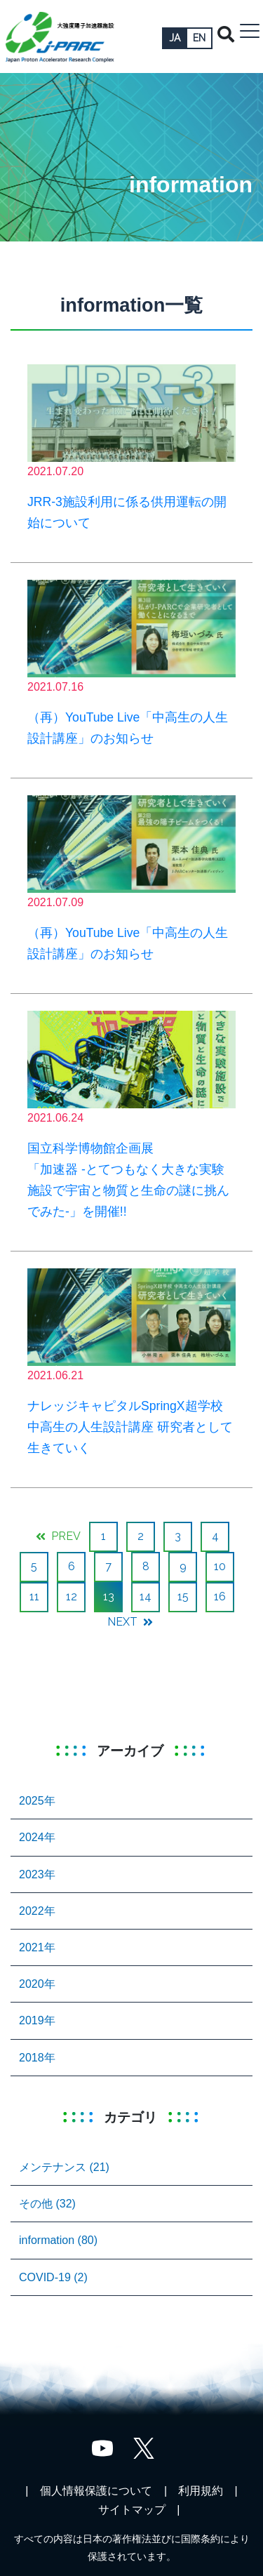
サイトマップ (132, 2510)
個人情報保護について (96, 2491)
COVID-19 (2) (53, 2277)
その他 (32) (47, 2204)
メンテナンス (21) (64, 2167)
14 (145, 1596)
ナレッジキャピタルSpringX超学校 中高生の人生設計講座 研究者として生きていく (130, 1427)
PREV (58, 1536)
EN (199, 38)
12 (71, 1596)
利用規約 (200, 2491)
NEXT (130, 1621)
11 (34, 1596)
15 (183, 1596)
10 (220, 1566)
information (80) (58, 2240)
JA (174, 38)
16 (220, 1596)
